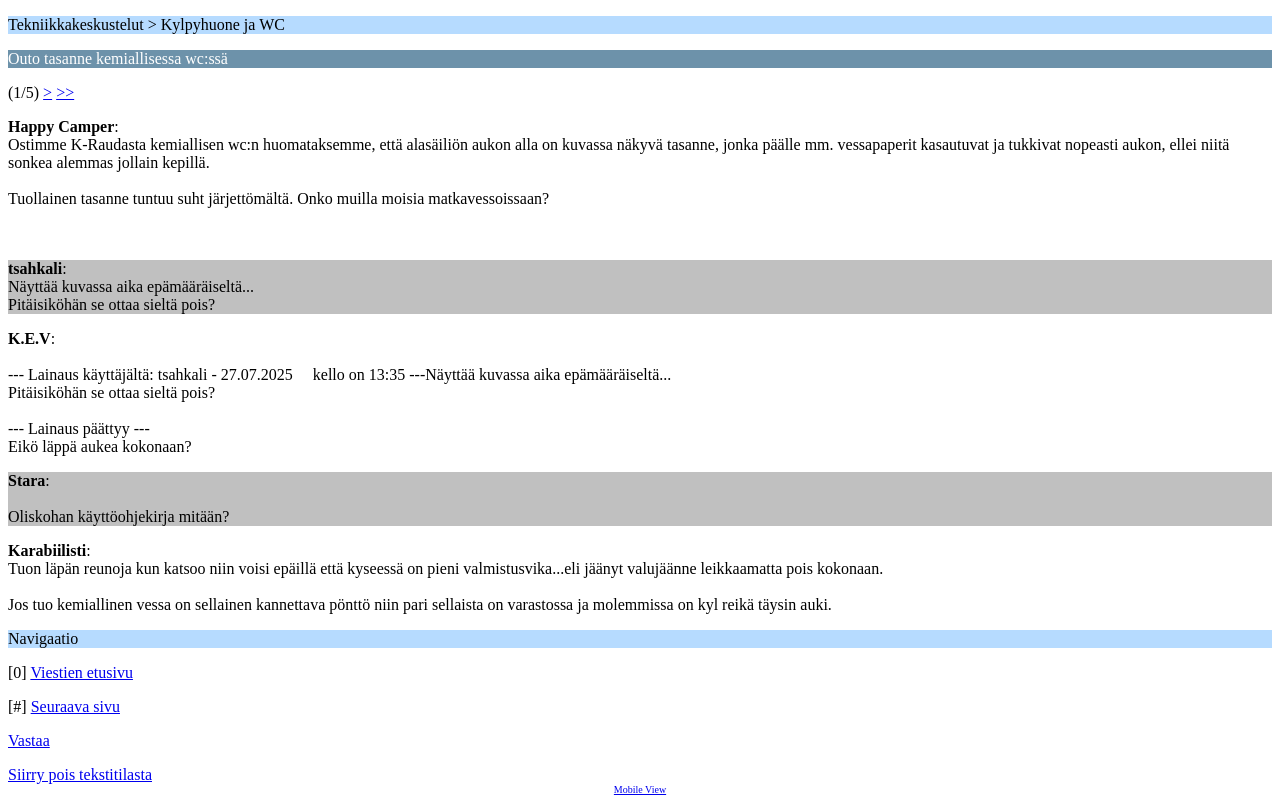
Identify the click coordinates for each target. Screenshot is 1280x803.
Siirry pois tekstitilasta (80, 774)
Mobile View (640, 789)
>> (65, 92)
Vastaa (29, 740)
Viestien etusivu (81, 672)
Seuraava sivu (75, 706)
